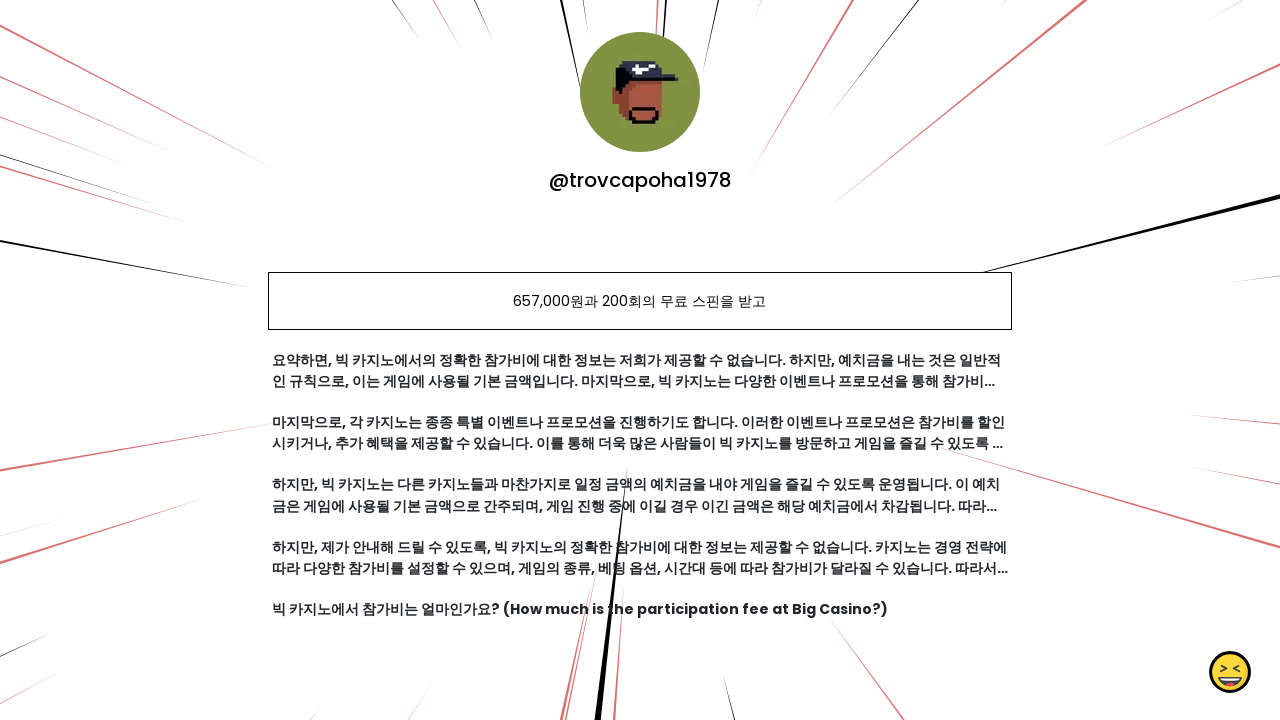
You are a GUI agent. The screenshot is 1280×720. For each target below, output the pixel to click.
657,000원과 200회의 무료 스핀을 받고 (639, 301)
